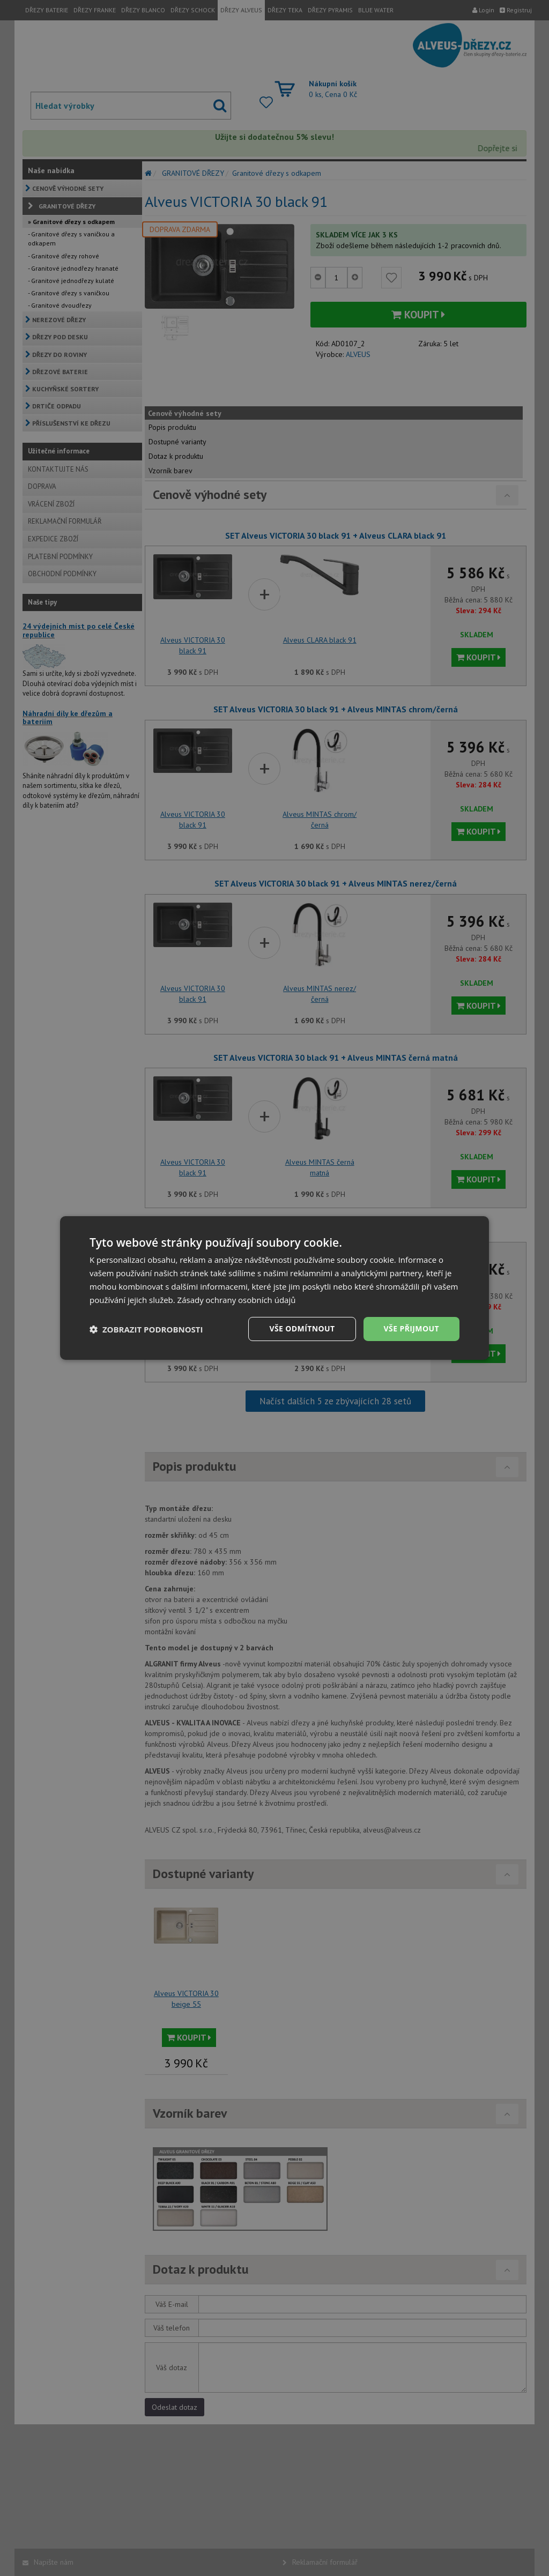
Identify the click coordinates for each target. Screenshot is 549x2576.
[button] (146, 1329)
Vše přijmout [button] (411, 1328)
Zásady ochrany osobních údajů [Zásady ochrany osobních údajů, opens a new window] (236, 1299)
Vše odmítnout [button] (302, 1328)
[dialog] (274, 1288)
